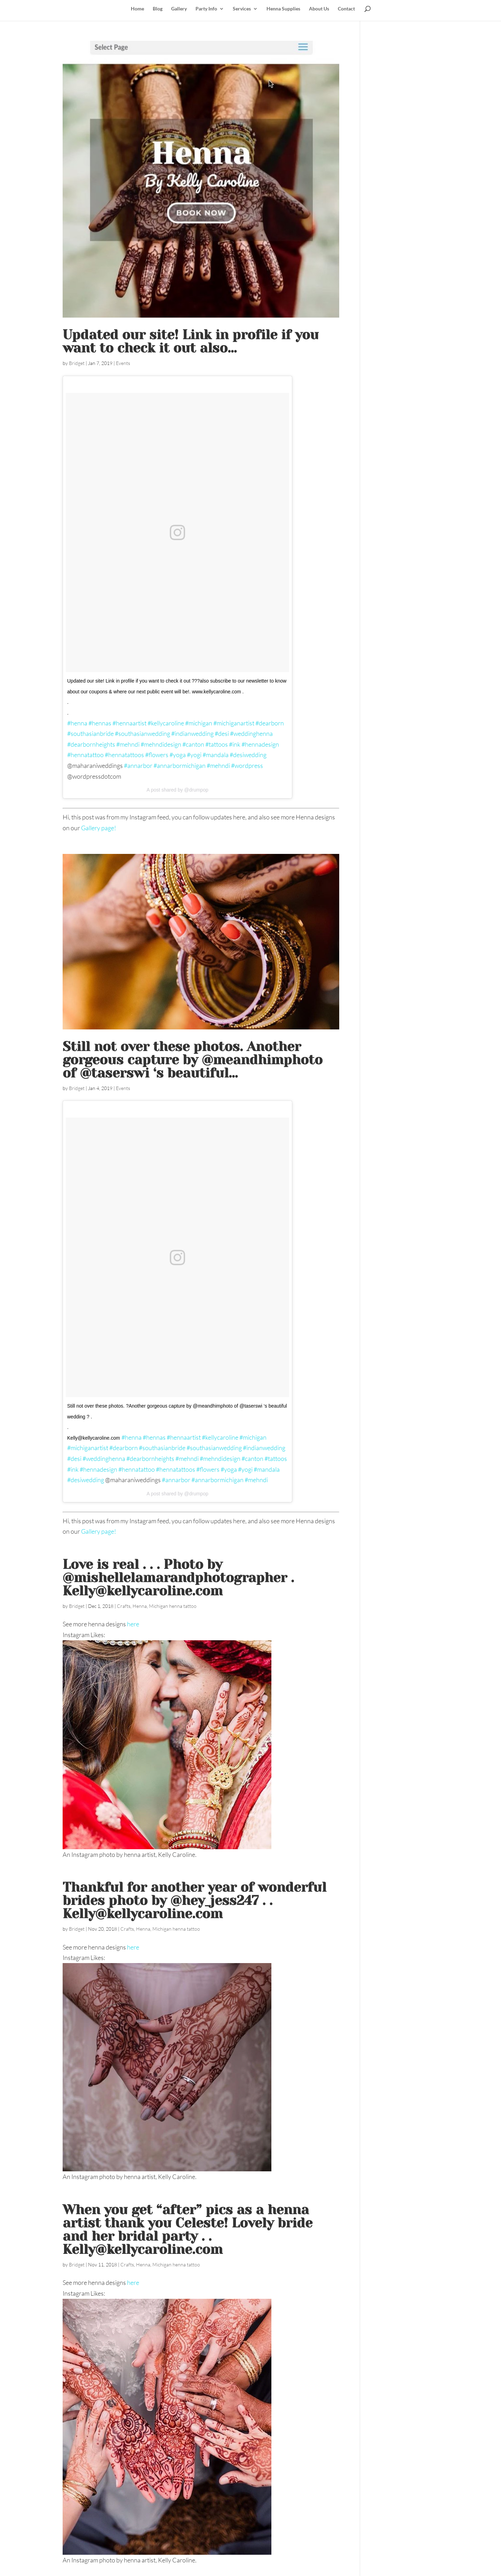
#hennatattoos (124, 754)
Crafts (123, 1606)
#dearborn (269, 723)
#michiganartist (233, 723)
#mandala (215, 754)
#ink (234, 744)
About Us (319, 8)
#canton (193, 744)
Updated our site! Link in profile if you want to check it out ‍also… (191, 341)
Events (123, 363)
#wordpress (247, 765)
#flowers (156, 754)
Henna (140, 1606)
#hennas (99, 723)
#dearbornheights (91, 744)
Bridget (77, 363)
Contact (346, 8)
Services (242, 8)
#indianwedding (192, 733)
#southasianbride (90, 733)
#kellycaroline (166, 723)
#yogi (194, 754)
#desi (222, 733)
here (133, 1624)
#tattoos (216, 744)
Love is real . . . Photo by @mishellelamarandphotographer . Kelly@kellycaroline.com (178, 1577)
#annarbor (138, 765)
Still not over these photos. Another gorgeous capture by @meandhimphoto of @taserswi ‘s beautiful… (193, 1060)
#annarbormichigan (179, 765)
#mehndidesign (161, 744)
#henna (77, 723)
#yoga (177, 754)
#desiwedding (248, 754)
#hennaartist (129, 723)
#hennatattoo (85, 754)
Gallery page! (98, 828)
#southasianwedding (142, 733)
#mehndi (128, 744)
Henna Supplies (283, 8)
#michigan (198, 723)
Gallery (179, 8)
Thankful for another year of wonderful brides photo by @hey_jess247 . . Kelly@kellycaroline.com (194, 1900)
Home (137, 8)
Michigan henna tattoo (173, 1606)
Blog (157, 8)
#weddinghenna (251, 733)
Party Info (206, 8)
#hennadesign (260, 744)
